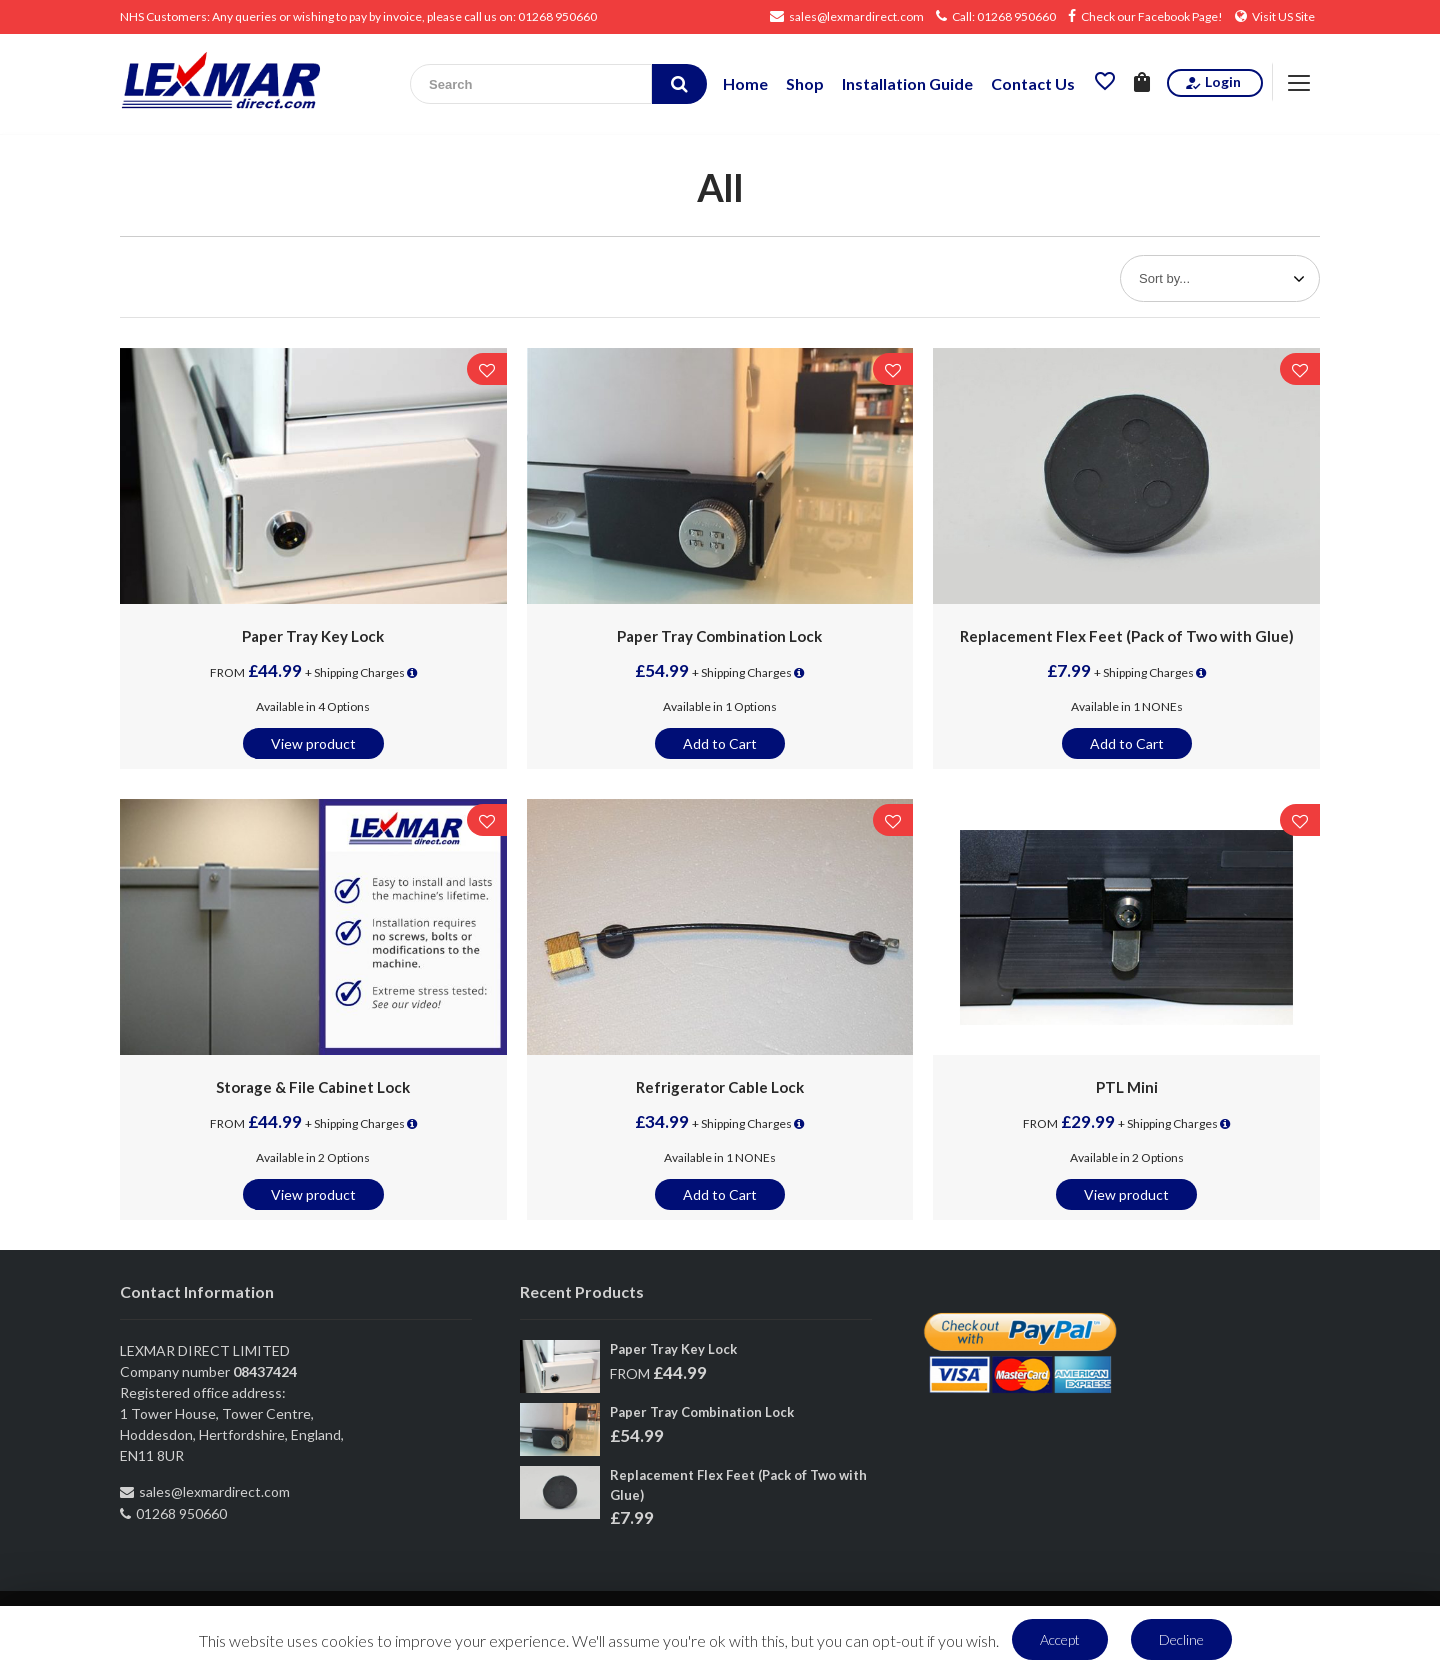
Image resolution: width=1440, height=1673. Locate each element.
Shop (805, 83)
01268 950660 (557, 16)
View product (313, 743)
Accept (1060, 1639)
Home (745, 83)
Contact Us (1033, 83)
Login (1212, 82)
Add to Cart (720, 743)
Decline (1181, 1639)
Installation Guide (907, 83)
